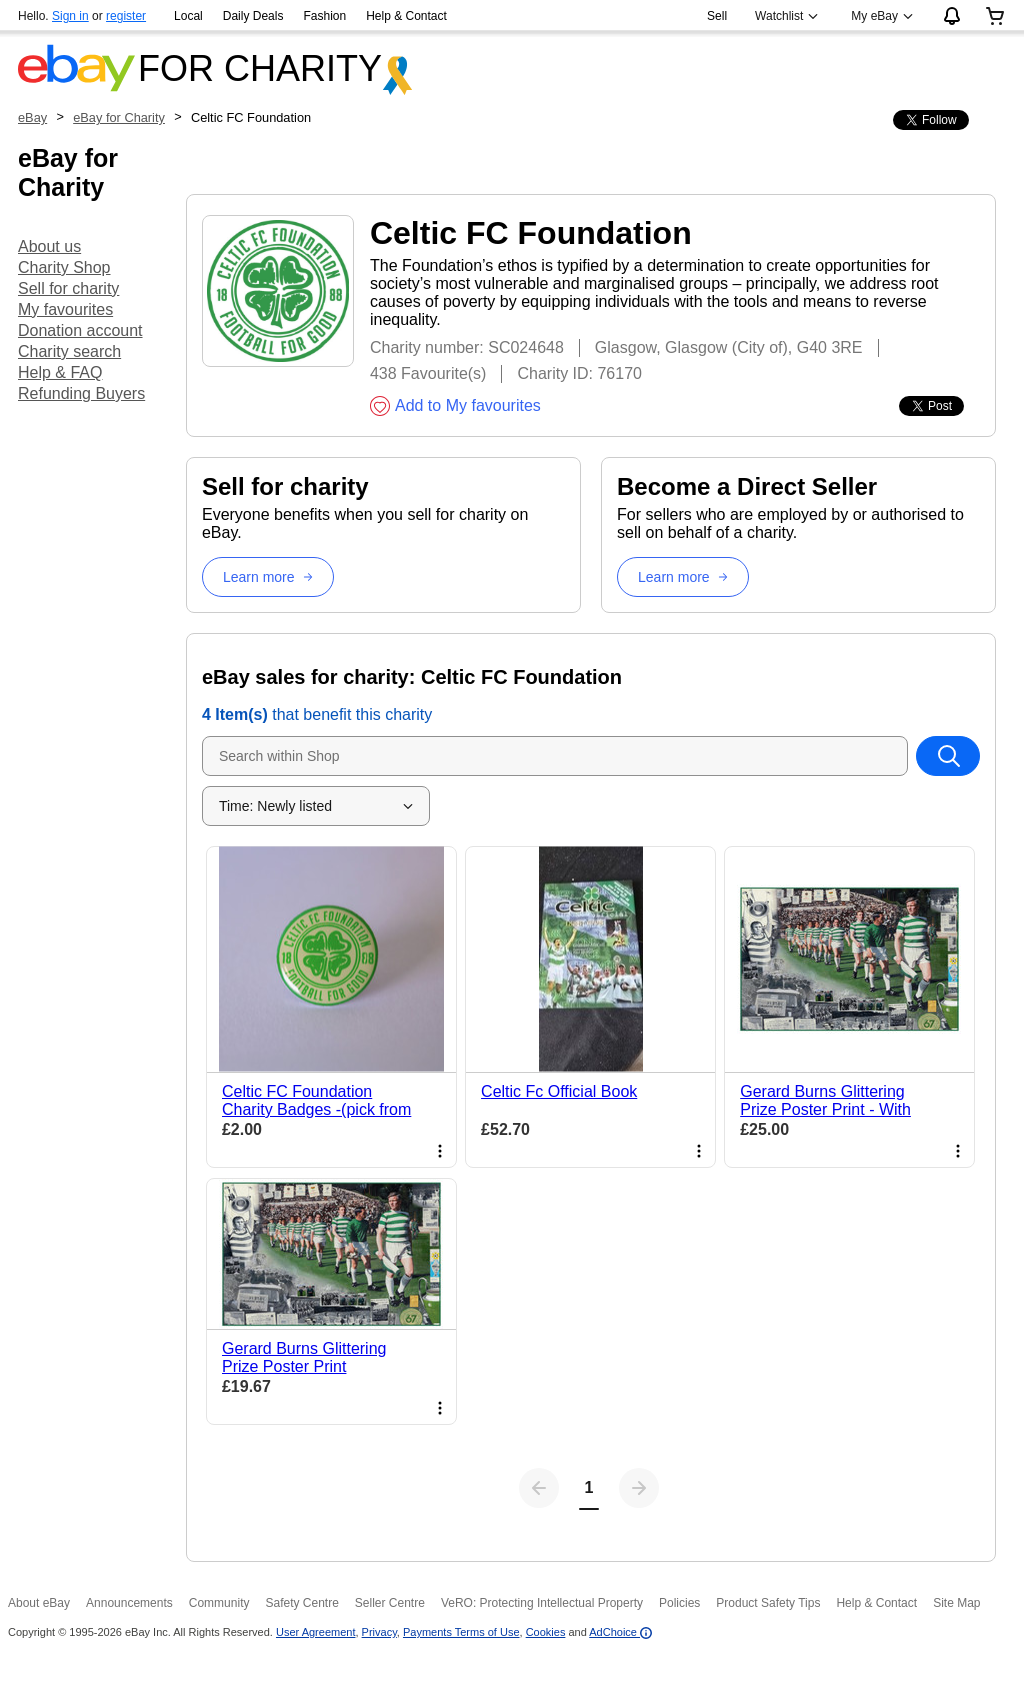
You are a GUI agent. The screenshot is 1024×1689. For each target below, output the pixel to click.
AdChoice (620, 1632)
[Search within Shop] (948, 756)
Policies (679, 1603)
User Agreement (315, 1632)
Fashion (324, 16)
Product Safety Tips (768, 1603)
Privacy (379, 1632)
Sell (717, 16)
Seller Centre (390, 1603)
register (126, 16)
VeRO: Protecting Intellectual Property (542, 1603)
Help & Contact (406, 16)
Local (188, 16)
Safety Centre (301, 1603)
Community (219, 1603)
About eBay (39, 1603)
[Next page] (639, 1488)
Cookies (546, 1632)
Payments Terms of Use (461, 1632)
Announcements (129, 1603)
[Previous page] (539, 1488)
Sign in (70, 16)
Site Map (956, 1603)
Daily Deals (253, 16)
